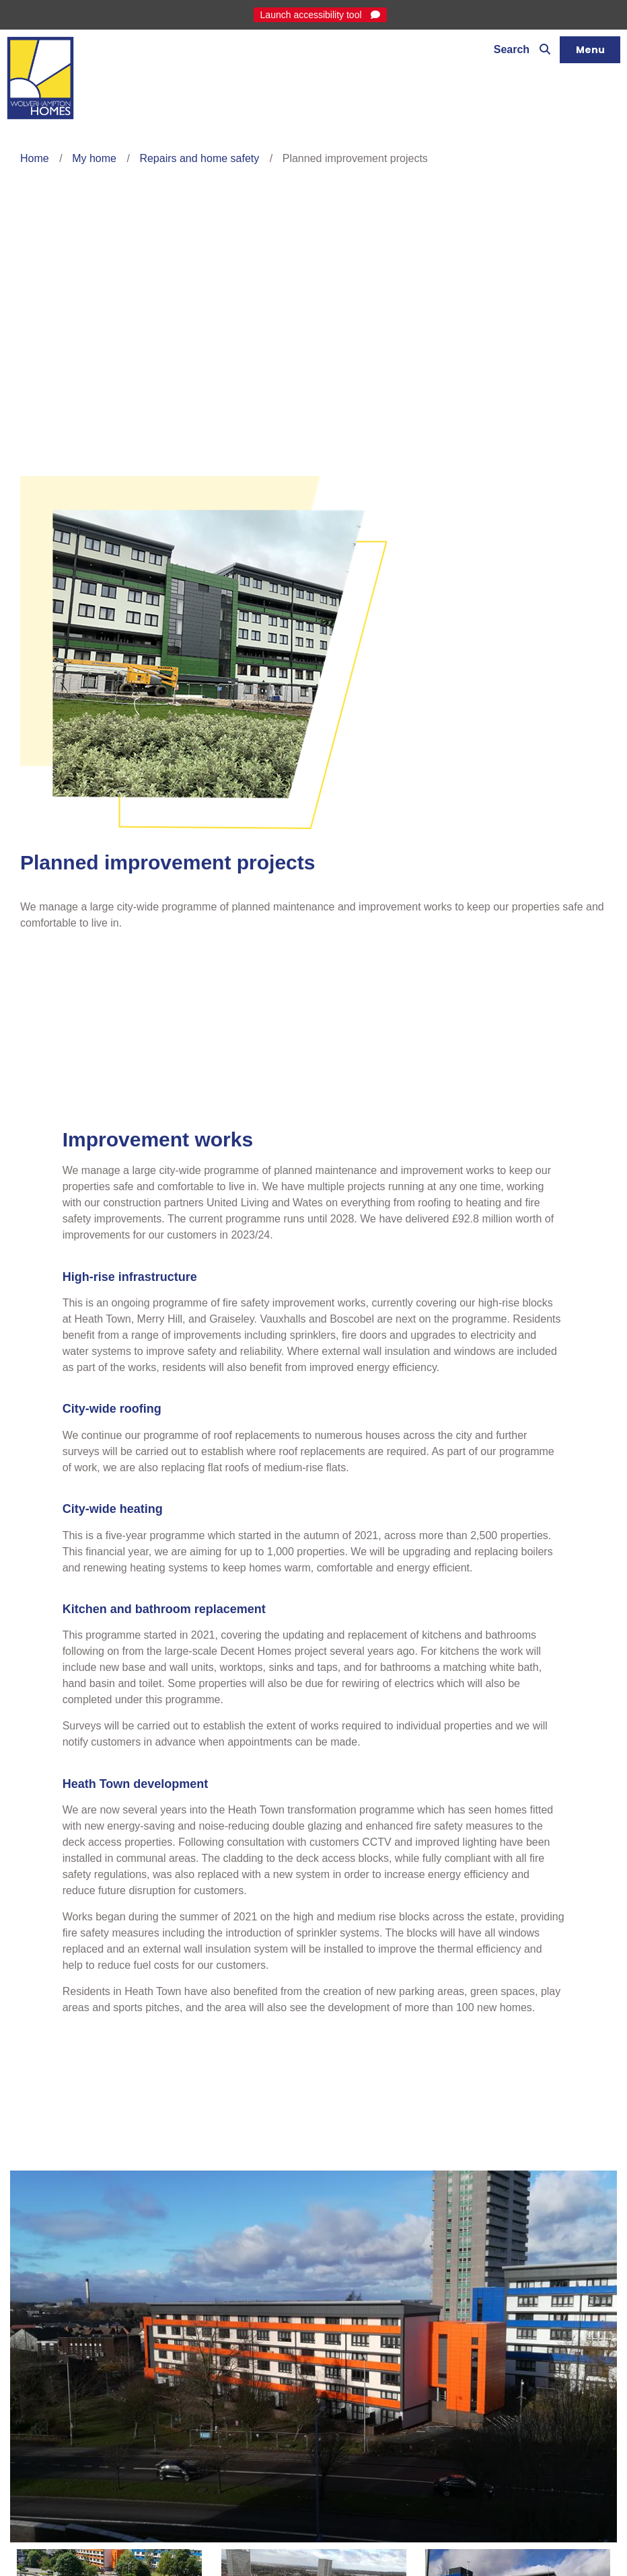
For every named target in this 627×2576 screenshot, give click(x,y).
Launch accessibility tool (312, 14)
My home (94, 158)
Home (34, 158)
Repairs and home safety (199, 158)
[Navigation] (590, 49)
